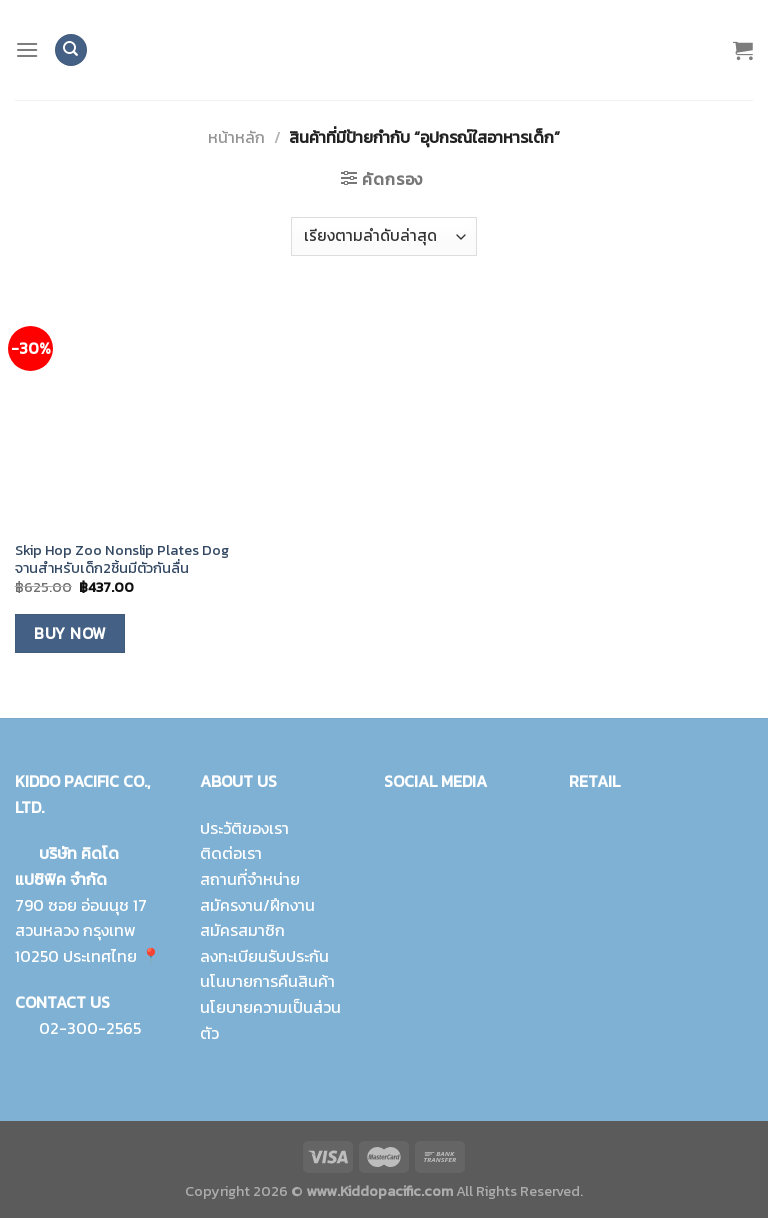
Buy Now (69, 633)
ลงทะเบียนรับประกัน (264, 956)
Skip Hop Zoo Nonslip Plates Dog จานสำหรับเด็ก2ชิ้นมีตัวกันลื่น (122, 559)
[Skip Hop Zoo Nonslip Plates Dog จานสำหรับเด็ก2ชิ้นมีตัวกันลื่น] (131, 412)
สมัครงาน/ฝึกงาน (257, 905)
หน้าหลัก (236, 137)
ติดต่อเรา (231, 853)
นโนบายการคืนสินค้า (267, 981)
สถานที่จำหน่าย (250, 879)
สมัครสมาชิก (242, 930)
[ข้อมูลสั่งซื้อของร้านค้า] (383, 236)
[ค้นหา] (71, 50)
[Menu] (27, 49)
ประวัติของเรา (244, 828)
